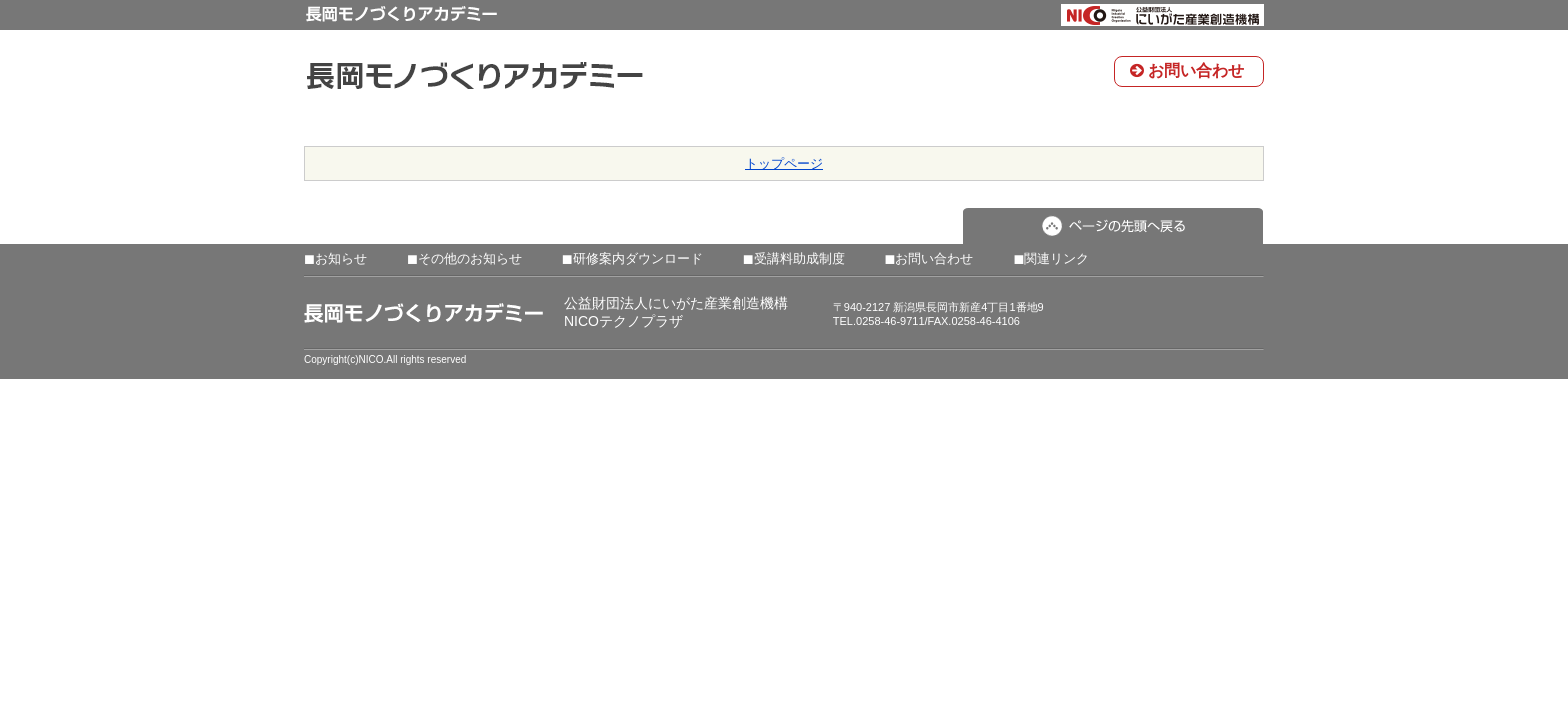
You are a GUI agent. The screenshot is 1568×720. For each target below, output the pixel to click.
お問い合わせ (1187, 70)
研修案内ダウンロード (632, 259)
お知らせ (335, 259)
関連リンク (1051, 259)
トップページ (784, 163)
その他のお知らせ (464, 259)
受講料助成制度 (794, 259)
